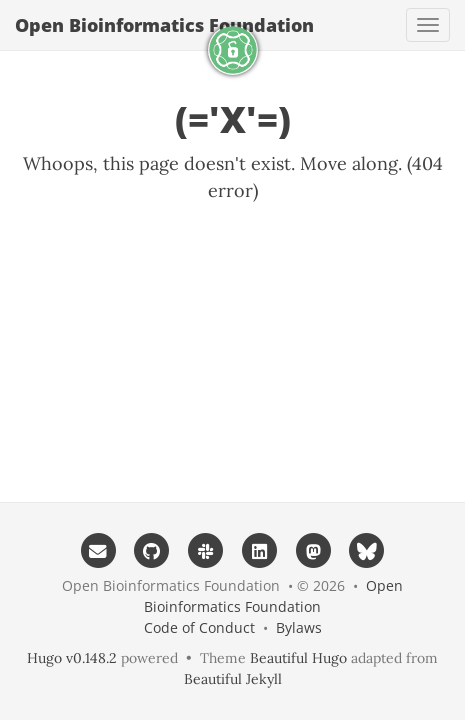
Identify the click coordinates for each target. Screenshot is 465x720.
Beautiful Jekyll (233, 679)
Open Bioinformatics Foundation (164, 25)
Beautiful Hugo (298, 658)
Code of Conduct (199, 627)
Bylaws (299, 627)
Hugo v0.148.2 (72, 658)
